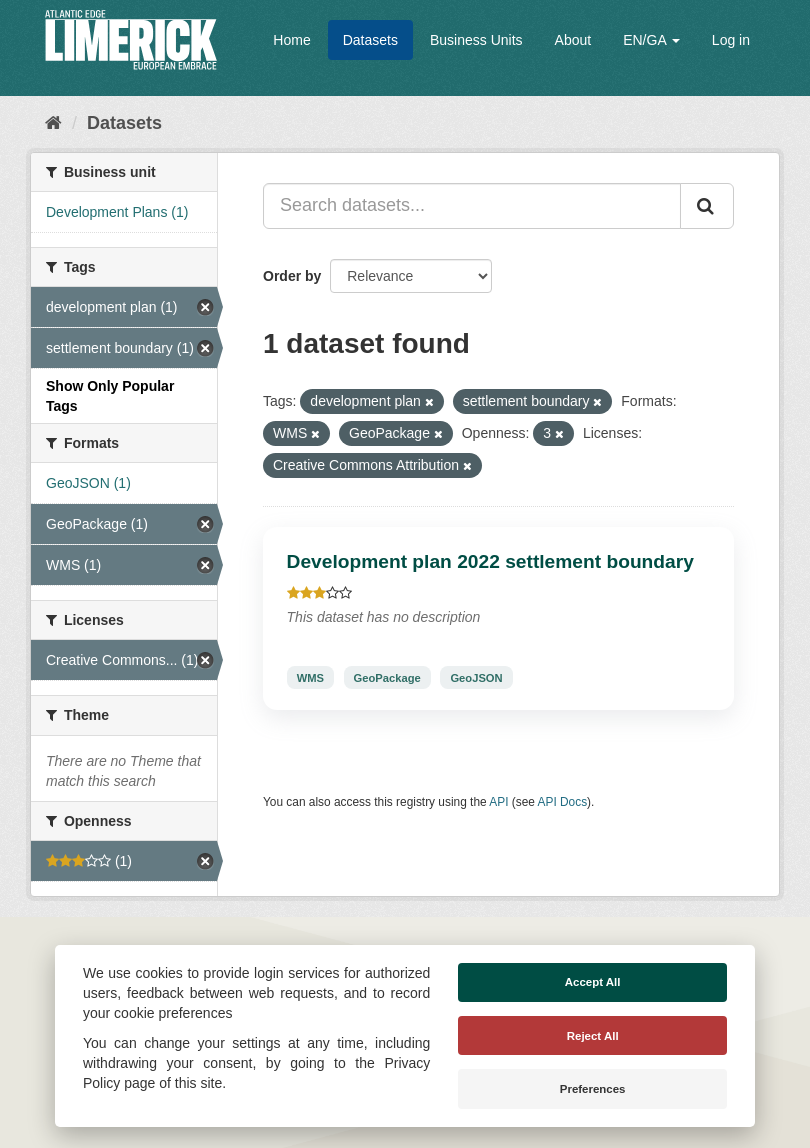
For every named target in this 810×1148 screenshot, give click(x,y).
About (573, 40)
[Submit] (707, 206)
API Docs (563, 802)
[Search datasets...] (472, 206)
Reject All (593, 1036)
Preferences (593, 1089)
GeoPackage (387, 677)
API (498, 802)
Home (291, 40)
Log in (731, 40)
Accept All (593, 982)
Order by (292, 276)
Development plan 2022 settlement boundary (490, 561)
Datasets (370, 40)
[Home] (53, 123)
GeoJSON (476, 677)
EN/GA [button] (651, 40)
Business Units (476, 40)
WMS (310, 677)
